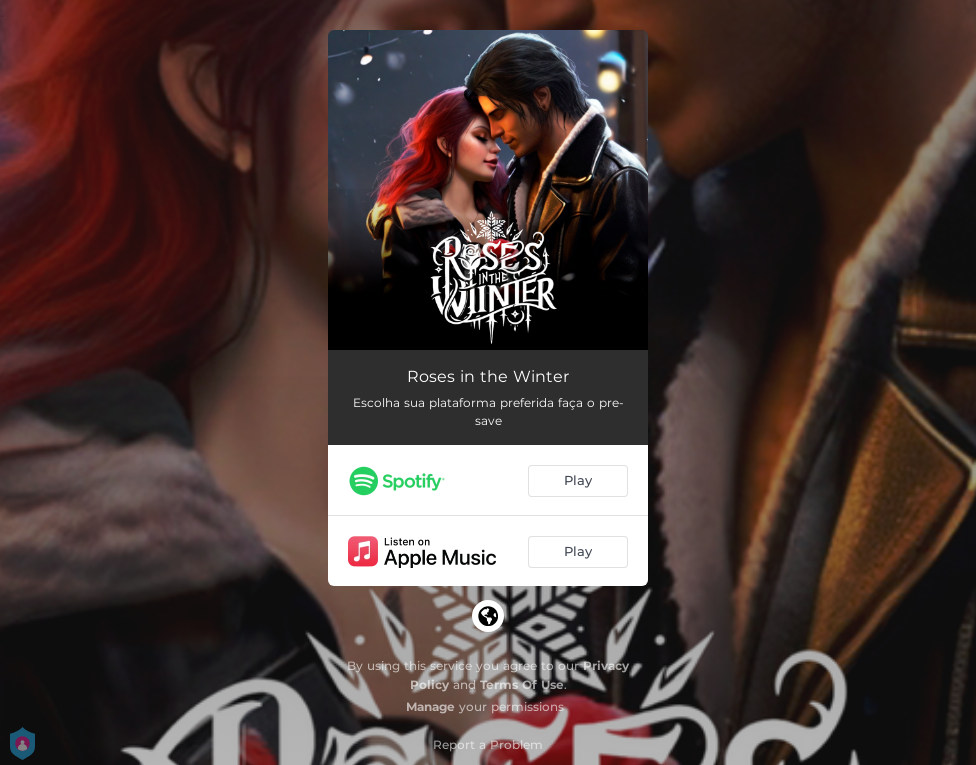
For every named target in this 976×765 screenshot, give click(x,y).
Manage (430, 706)
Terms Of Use (522, 684)
